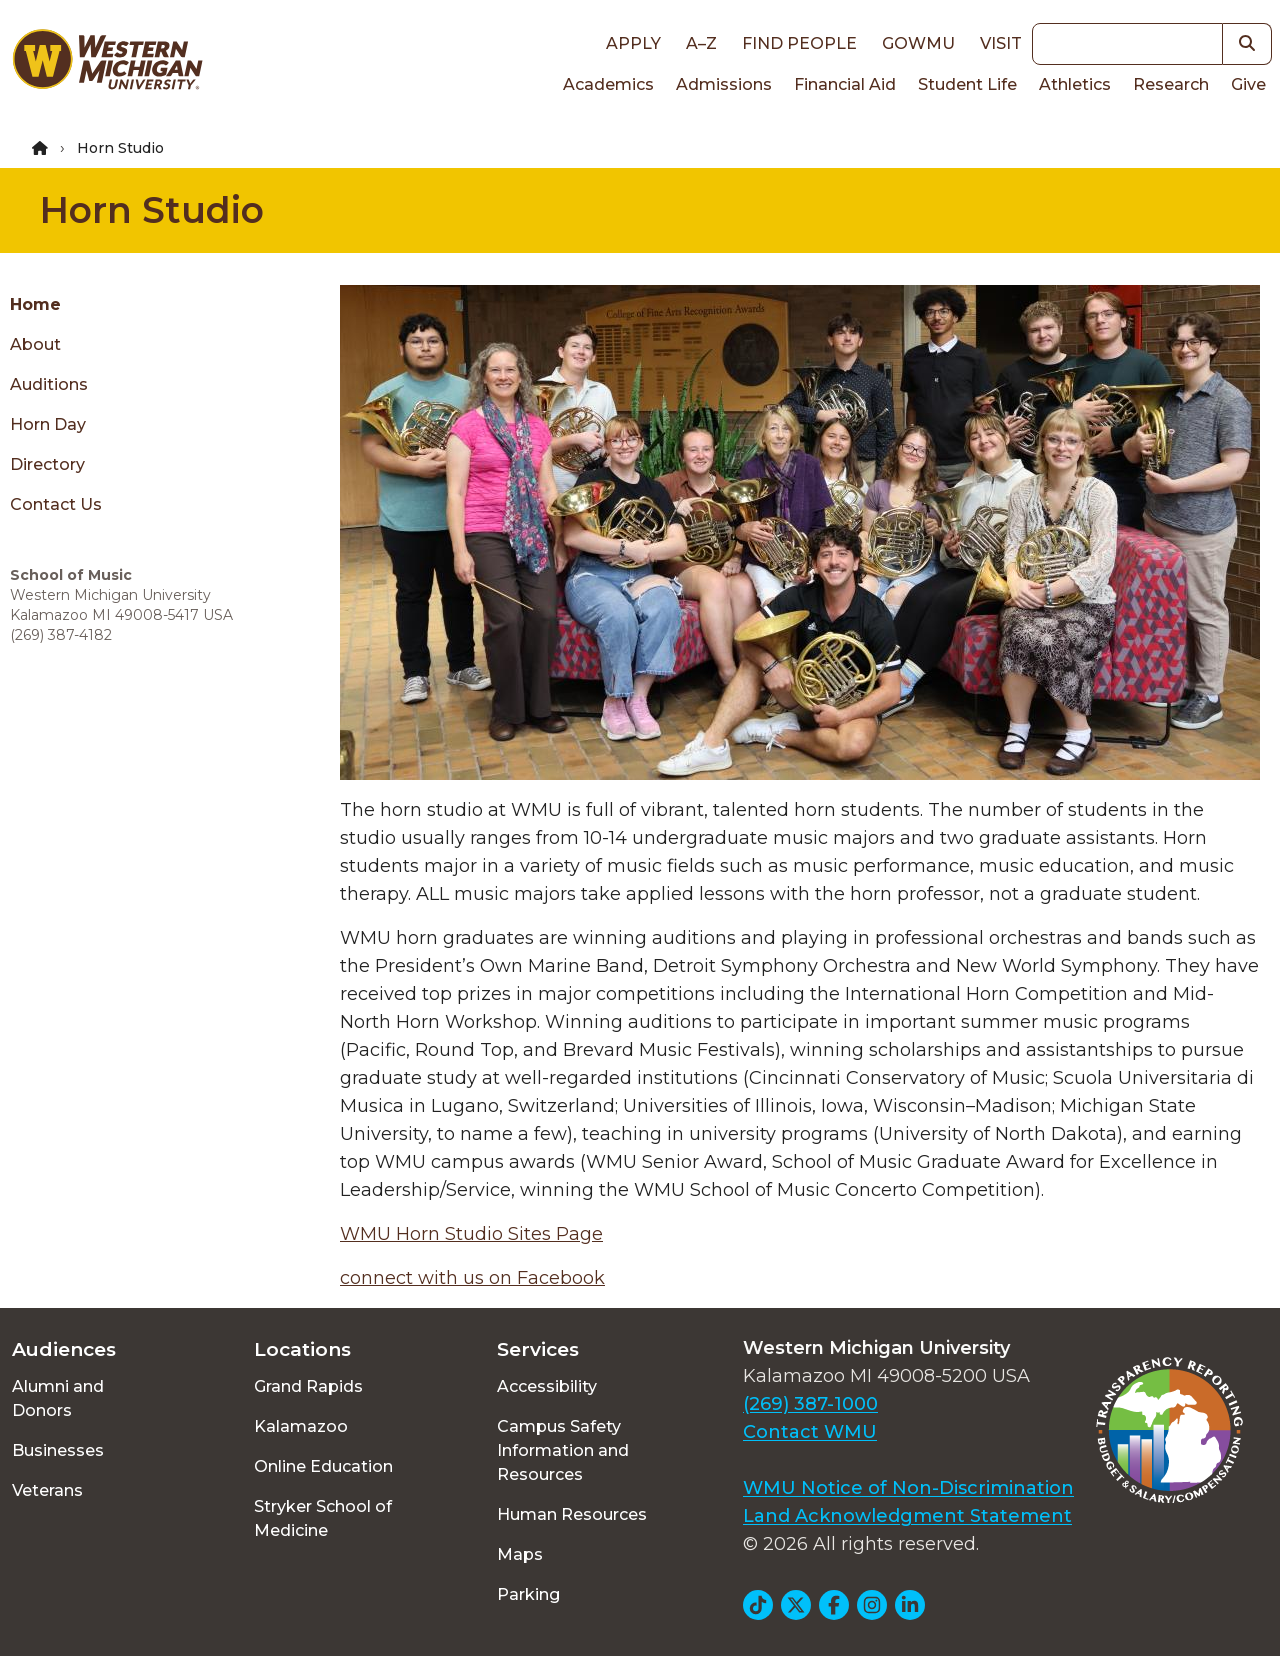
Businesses (58, 1450)
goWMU (918, 43)
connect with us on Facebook (472, 1278)
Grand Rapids (308, 1386)
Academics (608, 84)
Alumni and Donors (58, 1398)
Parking (528, 1594)
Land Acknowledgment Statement (907, 1516)
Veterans (47, 1490)
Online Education (323, 1466)
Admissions (724, 84)
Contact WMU (810, 1432)
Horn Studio (152, 210)
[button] (1247, 44)
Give (1248, 84)
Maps (520, 1554)
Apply (633, 43)
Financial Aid (845, 84)
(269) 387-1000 (810, 1404)
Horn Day (48, 424)
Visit (1001, 43)
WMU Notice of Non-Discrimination (908, 1488)
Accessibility (547, 1386)
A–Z (701, 43)
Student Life (967, 84)
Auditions (49, 384)
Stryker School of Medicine (323, 1518)
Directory (47, 464)
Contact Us (56, 504)
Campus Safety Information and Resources (563, 1450)
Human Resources (572, 1514)
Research (1171, 84)
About (35, 344)
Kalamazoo (301, 1426)
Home (35, 304)
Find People (799, 43)
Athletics (1075, 84)
